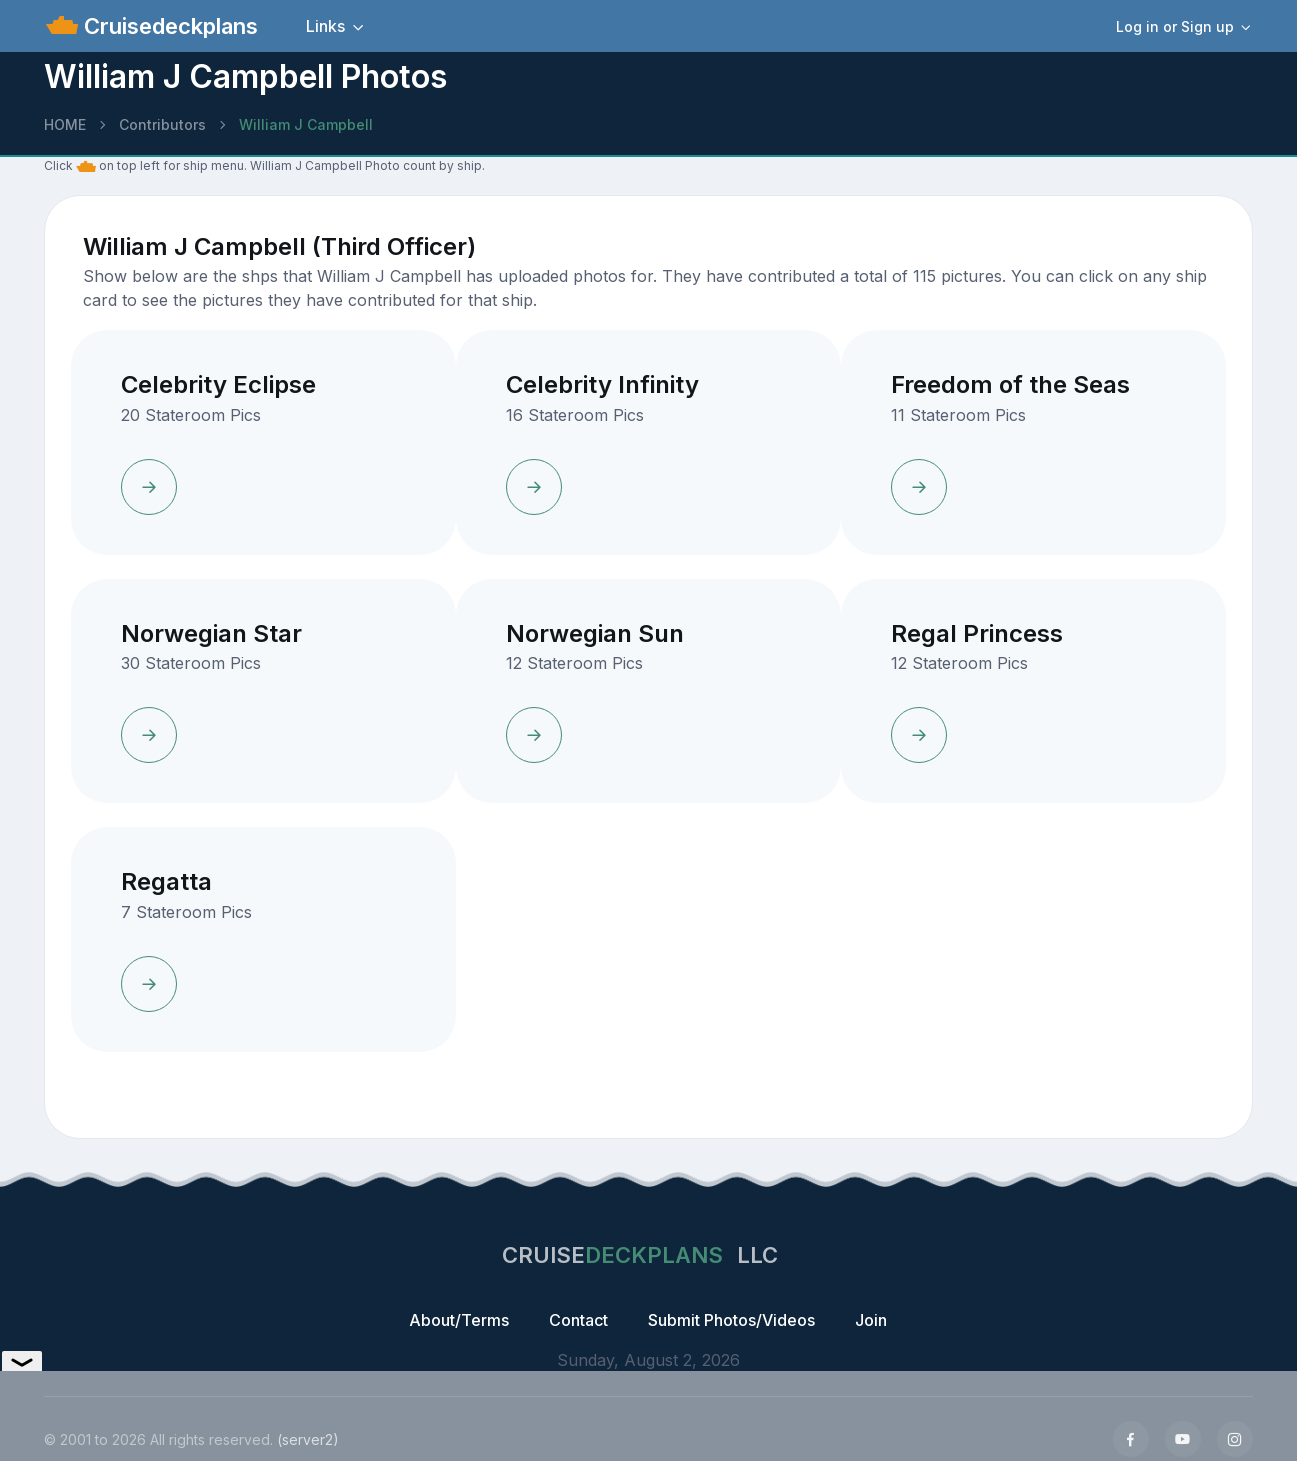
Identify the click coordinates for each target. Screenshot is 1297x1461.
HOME (65, 124)
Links (325, 26)
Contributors (162, 124)
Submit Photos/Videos (731, 1320)
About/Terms (459, 1320)
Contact (578, 1320)
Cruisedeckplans (168, 26)
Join (871, 1320)
